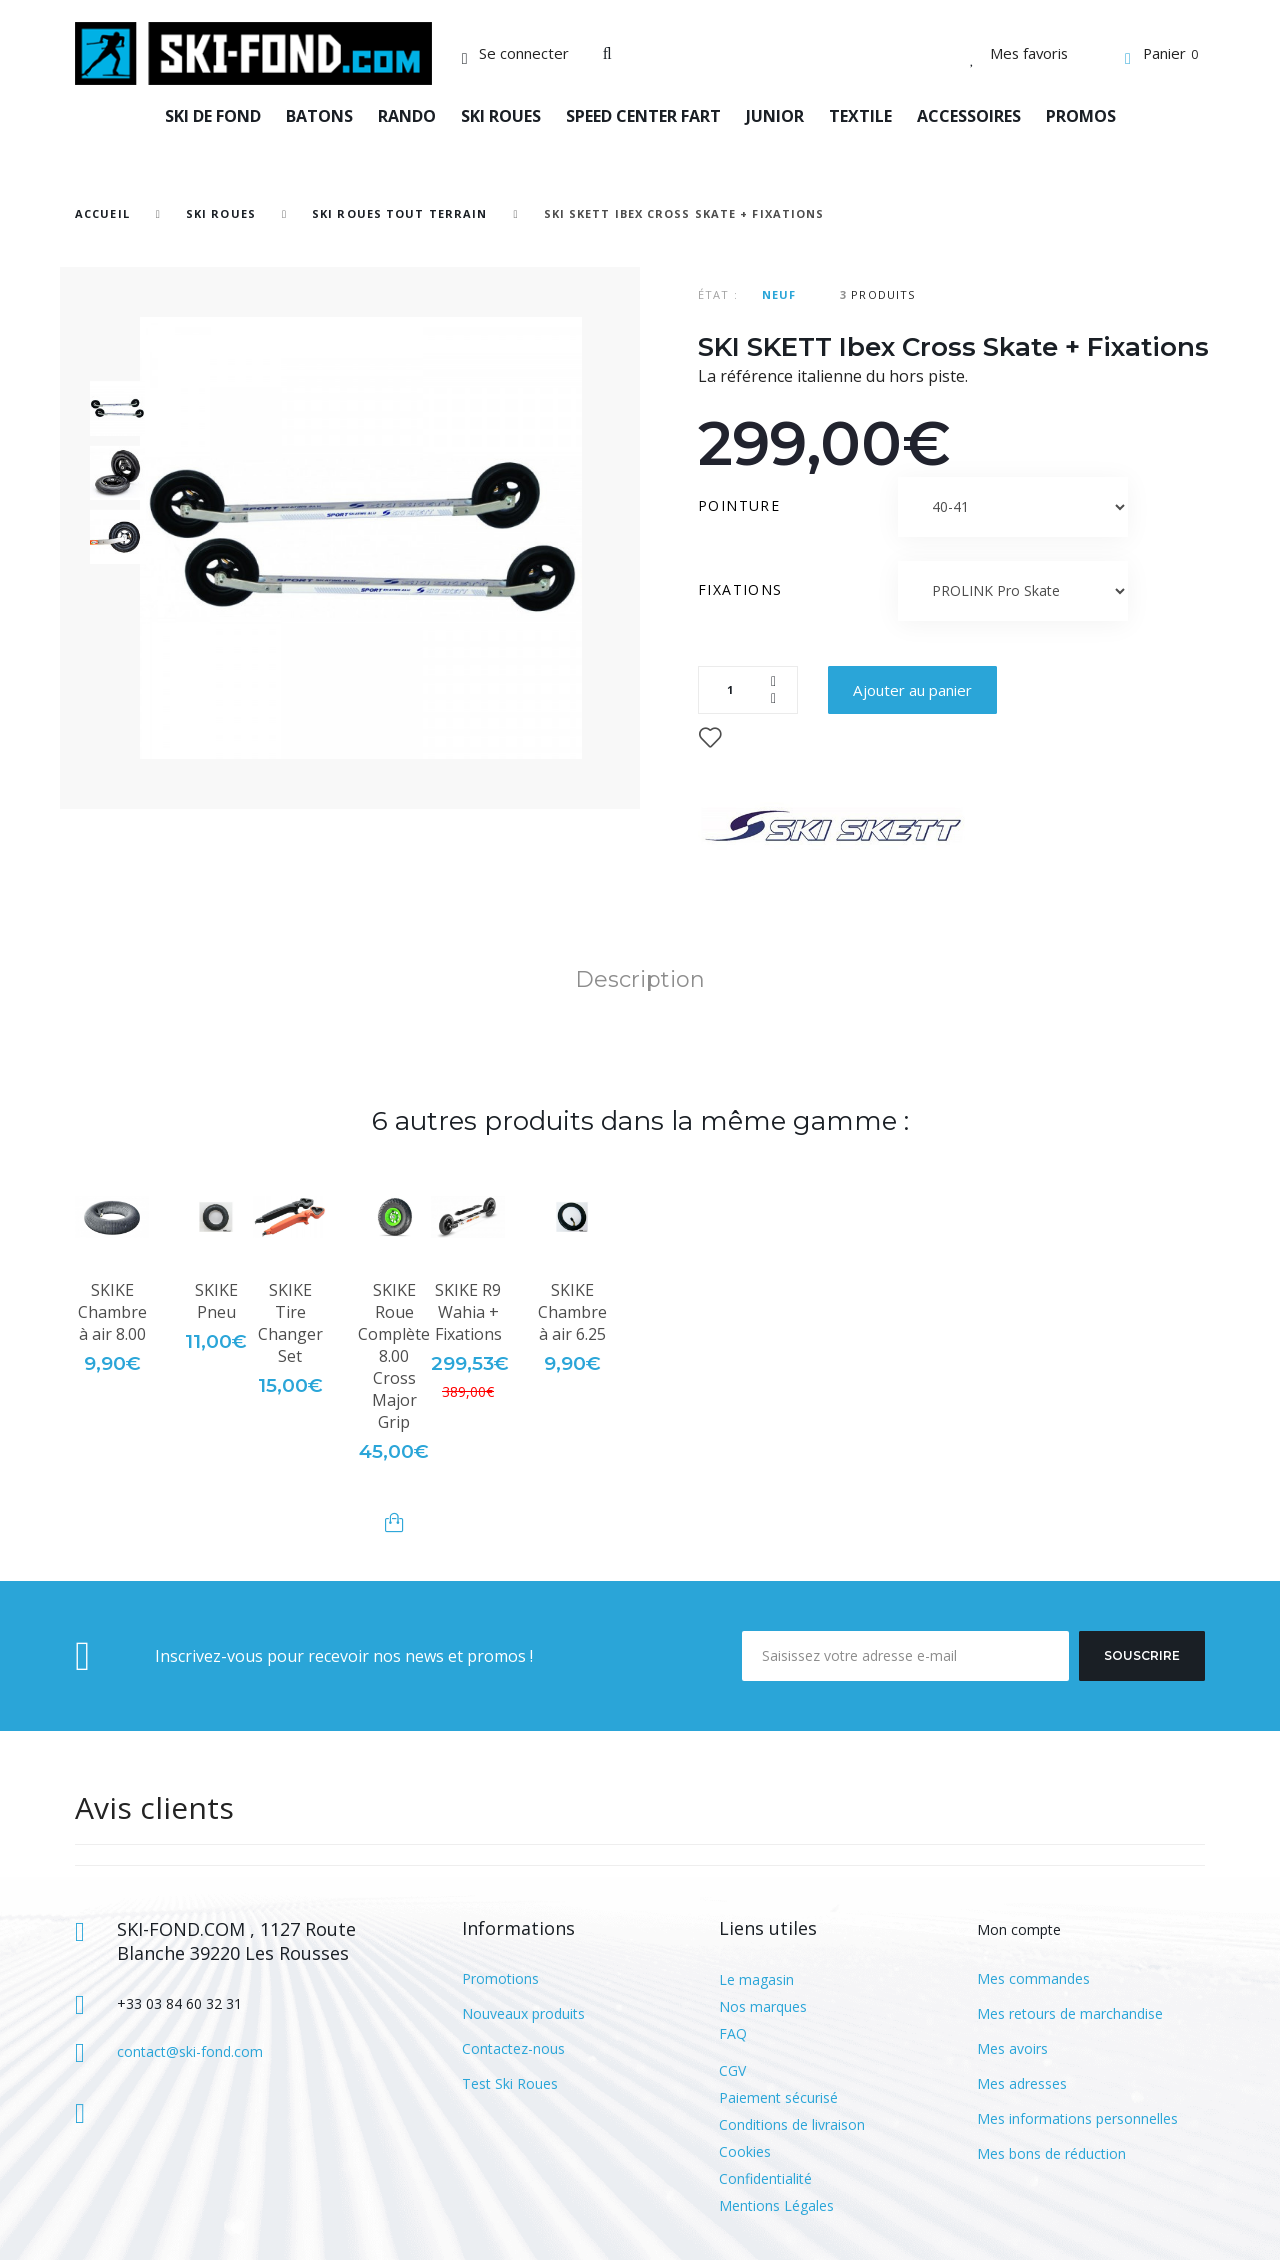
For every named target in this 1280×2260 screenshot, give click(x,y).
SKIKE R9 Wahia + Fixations (468, 1312)
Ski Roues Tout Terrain (399, 213)
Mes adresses (1022, 2083)
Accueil (102, 213)
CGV (732, 2070)
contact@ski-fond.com (190, 2051)
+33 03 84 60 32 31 (179, 2003)
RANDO (407, 116)
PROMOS (1081, 116)
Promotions (500, 1978)
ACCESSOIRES (969, 116)
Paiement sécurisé (778, 2097)
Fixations (743, 589)
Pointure (742, 505)
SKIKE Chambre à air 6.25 (572, 1312)
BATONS (319, 116)
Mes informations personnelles (1077, 2118)
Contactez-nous (513, 2048)
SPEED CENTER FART (643, 116)
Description (640, 979)
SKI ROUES (501, 116)
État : (718, 294)
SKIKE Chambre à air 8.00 (112, 1312)
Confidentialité (765, 2178)
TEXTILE (860, 116)
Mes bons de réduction (1051, 2153)
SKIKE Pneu (216, 1301)
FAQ (733, 2033)
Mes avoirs (1012, 2048)
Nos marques (763, 2006)
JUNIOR (775, 116)
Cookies (745, 2151)
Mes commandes (1033, 1978)
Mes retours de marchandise (1070, 2013)
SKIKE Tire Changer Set (290, 1323)
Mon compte (1019, 1929)
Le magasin (756, 1979)
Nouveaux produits (523, 2013)
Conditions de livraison (792, 2124)
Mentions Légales (776, 2205)
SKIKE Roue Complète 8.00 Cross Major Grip (394, 1356)
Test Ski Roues (510, 2083)
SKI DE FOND (213, 116)
